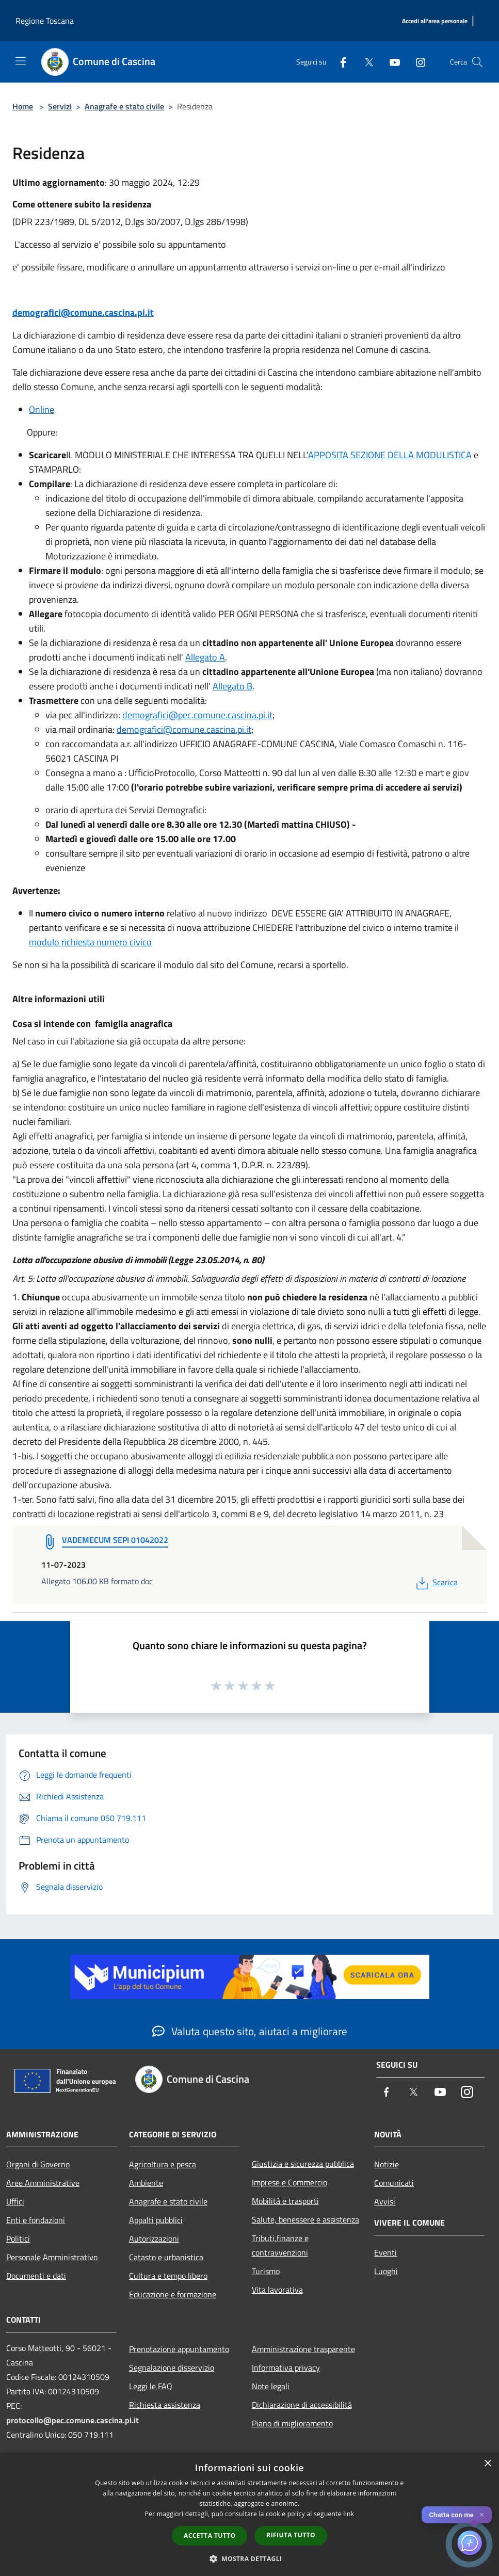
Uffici (15, 2201)
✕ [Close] (482, 2514)
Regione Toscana (44, 20)
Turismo (266, 2271)
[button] (249, 2558)
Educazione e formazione (172, 2294)
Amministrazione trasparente (303, 2349)
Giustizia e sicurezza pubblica (303, 2164)
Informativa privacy (286, 2367)
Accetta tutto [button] (209, 2535)
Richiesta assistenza (164, 2404)
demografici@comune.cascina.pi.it (83, 312)
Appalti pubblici (156, 2220)
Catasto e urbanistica (166, 2257)
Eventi (385, 2252)
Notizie (386, 2164)
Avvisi (384, 2201)
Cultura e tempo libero (168, 2275)
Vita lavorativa (277, 2289)
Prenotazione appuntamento (179, 2349)
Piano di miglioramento (292, 2423)
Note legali (270, 2386)
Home (22, 106)
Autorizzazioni (154, 2238)
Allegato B (232, 686)
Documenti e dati (36, 2275)
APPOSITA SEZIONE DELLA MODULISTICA (390, 455)
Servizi (60, 106)
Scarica (436, 1582)
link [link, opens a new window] (348, 2513)
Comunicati (394, 2183)
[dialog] (249, 2514)
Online (41, 409)
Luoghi (386, 2271)
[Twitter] (365, 62)
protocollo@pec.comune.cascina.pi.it (72, 2420)
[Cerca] (477, 62)
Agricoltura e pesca (162, 2164)
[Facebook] (339, 62)
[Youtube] (390, 62)
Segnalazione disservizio (171, 2367)
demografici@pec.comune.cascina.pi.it (197, 715)
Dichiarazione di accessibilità (302, 2404)
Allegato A (205, 657)
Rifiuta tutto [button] (290, 2535)
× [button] (487, 2464)
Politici (18, 2238)
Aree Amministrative (42, 2183)
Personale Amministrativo (52, 2257)
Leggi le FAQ (150, 2386)
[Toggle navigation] (20, 61)
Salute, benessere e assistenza (305, 2219)
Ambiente (146, 2183)
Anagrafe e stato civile (124, 106)
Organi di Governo (38, 2164)
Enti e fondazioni (35, 2220)
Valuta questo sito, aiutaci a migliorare (249, 2031)
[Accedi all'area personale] (435, 21)
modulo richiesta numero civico (90, 942)
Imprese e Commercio (289, 2182)
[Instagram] (416, 62)
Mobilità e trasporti (285, 2201)
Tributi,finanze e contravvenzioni (280, 2245)
